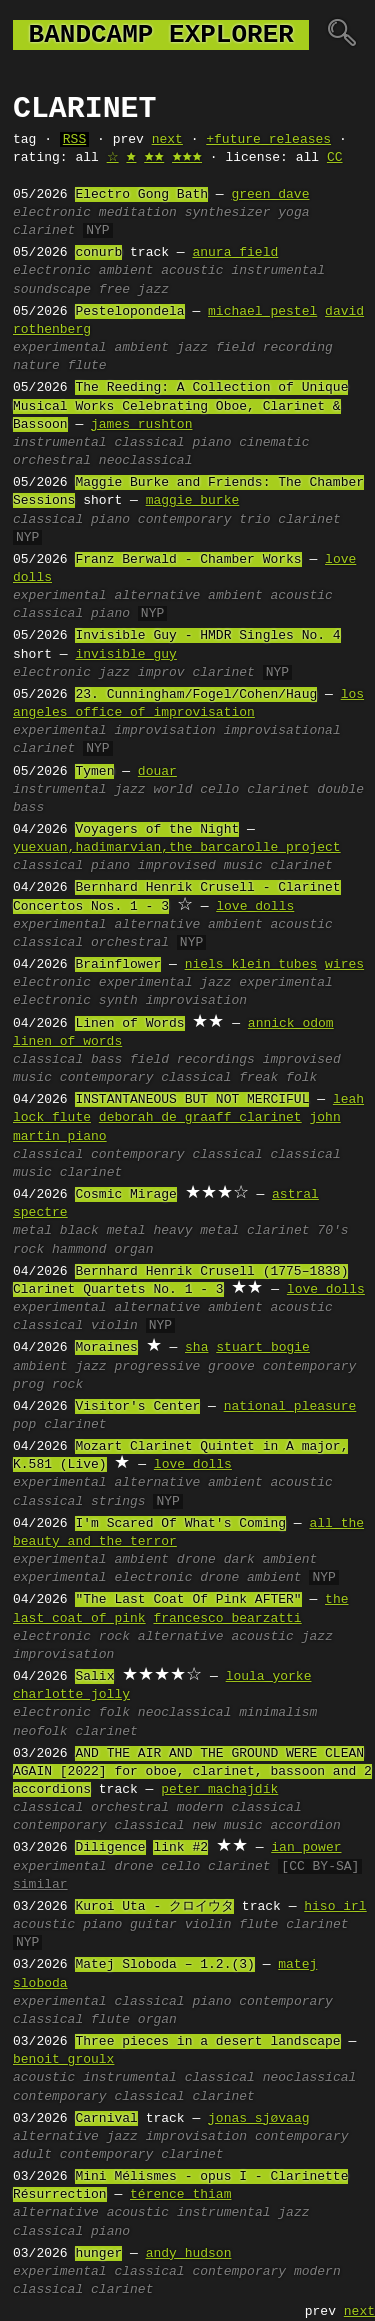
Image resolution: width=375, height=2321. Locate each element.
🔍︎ (341, 35)
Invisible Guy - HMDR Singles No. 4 (207, 636)
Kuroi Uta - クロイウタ (154, 1907)
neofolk (40, 1732)
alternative (157, 596)
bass (106, 1060)
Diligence (110, 1848)
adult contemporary (83, 2155)
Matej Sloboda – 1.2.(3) (164, 1965)
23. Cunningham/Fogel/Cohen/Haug (196, 695)
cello (219, 790)
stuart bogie (263, 1348)
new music (227, 1826)
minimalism (278, 1713)
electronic (52, 213)
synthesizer (228, 213)
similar (40, 1885)
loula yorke (269, 1677)
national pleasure (290, 1407)
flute (87, 366)
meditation (138, 213)
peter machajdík (219, 1790)
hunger (98, 2254)
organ (157, 2020)
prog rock (48, 1385)
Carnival (106, 2119)
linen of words (67, 1042)
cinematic (274, 443)
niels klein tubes (251, 965)
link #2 (180, 1848)
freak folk (278, 1078)
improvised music (200, 866)
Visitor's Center (137, 1407)
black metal (103, 1231)
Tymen (94, 772)
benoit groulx (63, 2060)
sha (196, 1348)
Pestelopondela (129, 312)
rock (114, 1637)
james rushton (141, 425)
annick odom (291, 1024)
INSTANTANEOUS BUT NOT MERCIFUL (192, 1100)
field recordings (192, 1060)
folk (114, 1713)
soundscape (52, 290)
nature (36, 366)
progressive (157, 1367)
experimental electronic (102, 1578)
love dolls (255, 907)
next (167, 140)
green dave (270, 195)
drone (196, 1560)
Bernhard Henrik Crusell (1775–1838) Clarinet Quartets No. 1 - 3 (180, 1281)
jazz (192, 348)
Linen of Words (129, 1024)
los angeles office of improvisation (188, 704)
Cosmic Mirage (125, 1195)
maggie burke (193, 501)
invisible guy (125, 655)
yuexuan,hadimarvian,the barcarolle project (177, 848)
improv (161, 673)
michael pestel (262, 312)
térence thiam (180, 2195)
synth (118, 1001)
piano (211, 443)
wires (344, 965)
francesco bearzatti (227, 1619)
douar (157, 772)
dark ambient (271, 1560)
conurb (98, 253)
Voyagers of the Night (157, 830)
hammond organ (102, 1250)
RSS (74, 140)
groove (231, 1367)
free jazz (134, 290)
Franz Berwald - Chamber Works (188, 560)
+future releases (268, 140)
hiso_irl (335, 1907)
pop (24, 1425)
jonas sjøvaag (258, 2119)
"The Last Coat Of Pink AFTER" (188, 1600)
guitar (153, 1925)
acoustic (192, 271)
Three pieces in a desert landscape (207, 2042)
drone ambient (250, 1578)
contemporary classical (146, 1078)
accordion (305, 1826)
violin (114, 1326)
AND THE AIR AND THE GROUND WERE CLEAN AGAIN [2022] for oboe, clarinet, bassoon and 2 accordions (192, 1772)
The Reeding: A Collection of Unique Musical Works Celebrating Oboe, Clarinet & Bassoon (180, 406)
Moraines (106, 1348)
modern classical (239, 1808)
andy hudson (189, 2254)
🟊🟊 (154, 158)
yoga (293, 213)
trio (254, 520)
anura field (235, 253)
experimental (60, 348)
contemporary (185, 520)
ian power (306, 1848)
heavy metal (196, 1231)
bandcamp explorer (161, 35)
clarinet (44, 231)
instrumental (278, 271)
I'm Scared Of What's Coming (180, 1524)
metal (32, 1231)
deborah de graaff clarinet (200, 1118)
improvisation (164, 731)
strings (118, 1502)
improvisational (282, 731)
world (172, 790)
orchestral (52, 461)
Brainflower (118, 965)
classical (149, 443)
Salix (94, 1677)
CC (335, 158)
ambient (126, 271)
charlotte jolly (71, 1695)
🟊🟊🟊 (187, 158)
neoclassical (146, 461)
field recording (274, 348)
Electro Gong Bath (141, 195)
